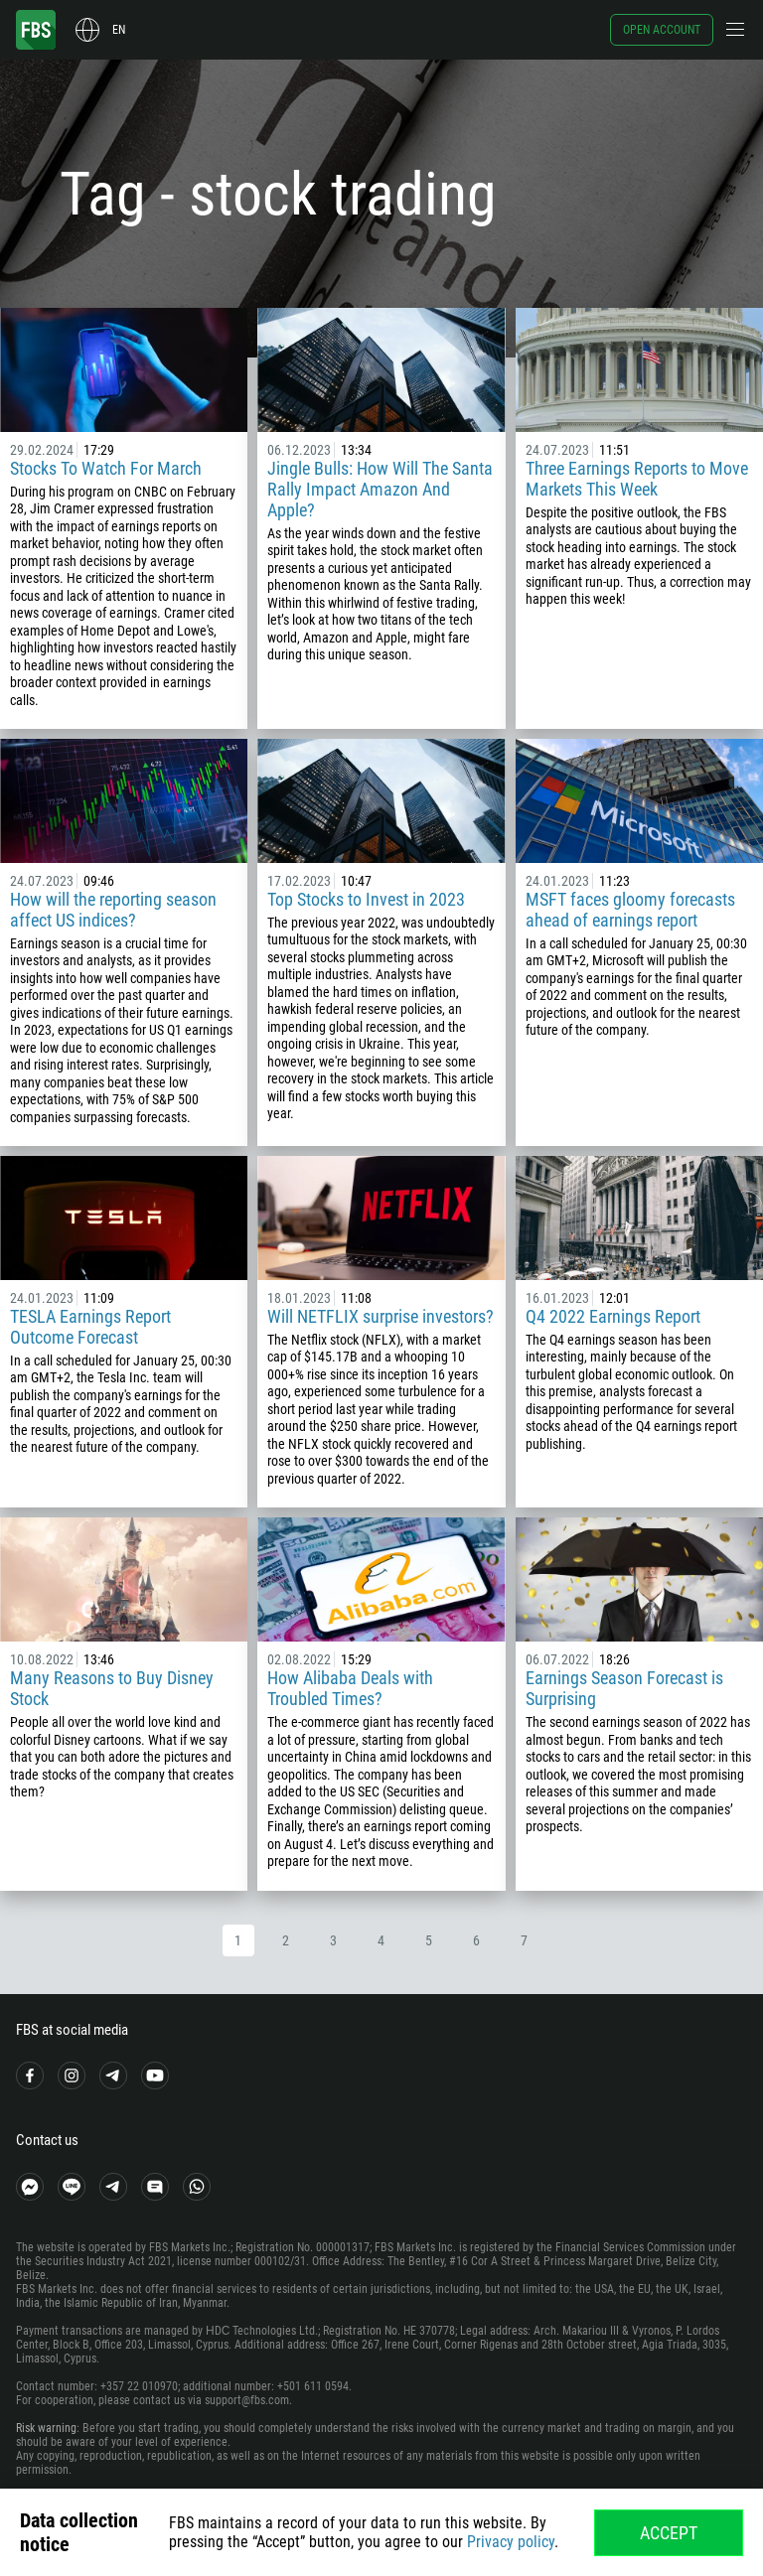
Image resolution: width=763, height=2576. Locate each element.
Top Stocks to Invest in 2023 (366, 899)
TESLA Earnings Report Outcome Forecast (90, 1327)
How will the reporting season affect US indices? (113, 909)
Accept (668, 2532)
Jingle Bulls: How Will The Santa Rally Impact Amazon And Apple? (380, 489)
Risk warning (46, 2428)
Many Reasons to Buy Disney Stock (112, 1688)
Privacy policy (510, 2541)
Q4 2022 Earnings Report (613, 1316)
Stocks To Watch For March (106, 468)
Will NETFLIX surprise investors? (380, 1316)
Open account (661, 30)
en (118, 30)
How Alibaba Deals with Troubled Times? (350, 1688)
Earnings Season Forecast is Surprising (624, 1688)
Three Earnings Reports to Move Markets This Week (637, 479)
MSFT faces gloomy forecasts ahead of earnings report (630, 909)
